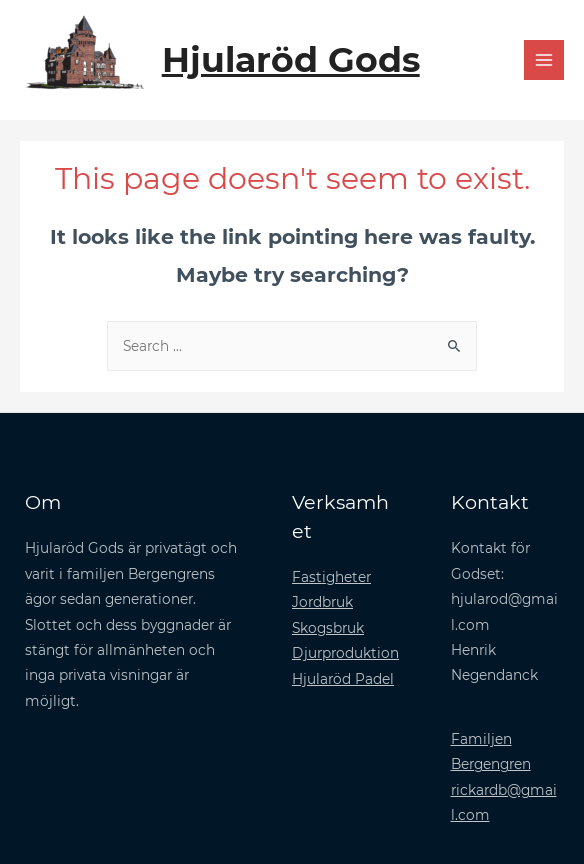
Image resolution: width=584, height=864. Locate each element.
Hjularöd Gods (291, 59)
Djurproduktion (345, 653)
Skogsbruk (328, 628)
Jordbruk (322, 602)
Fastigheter (331, 577)
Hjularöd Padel (343, 679)
